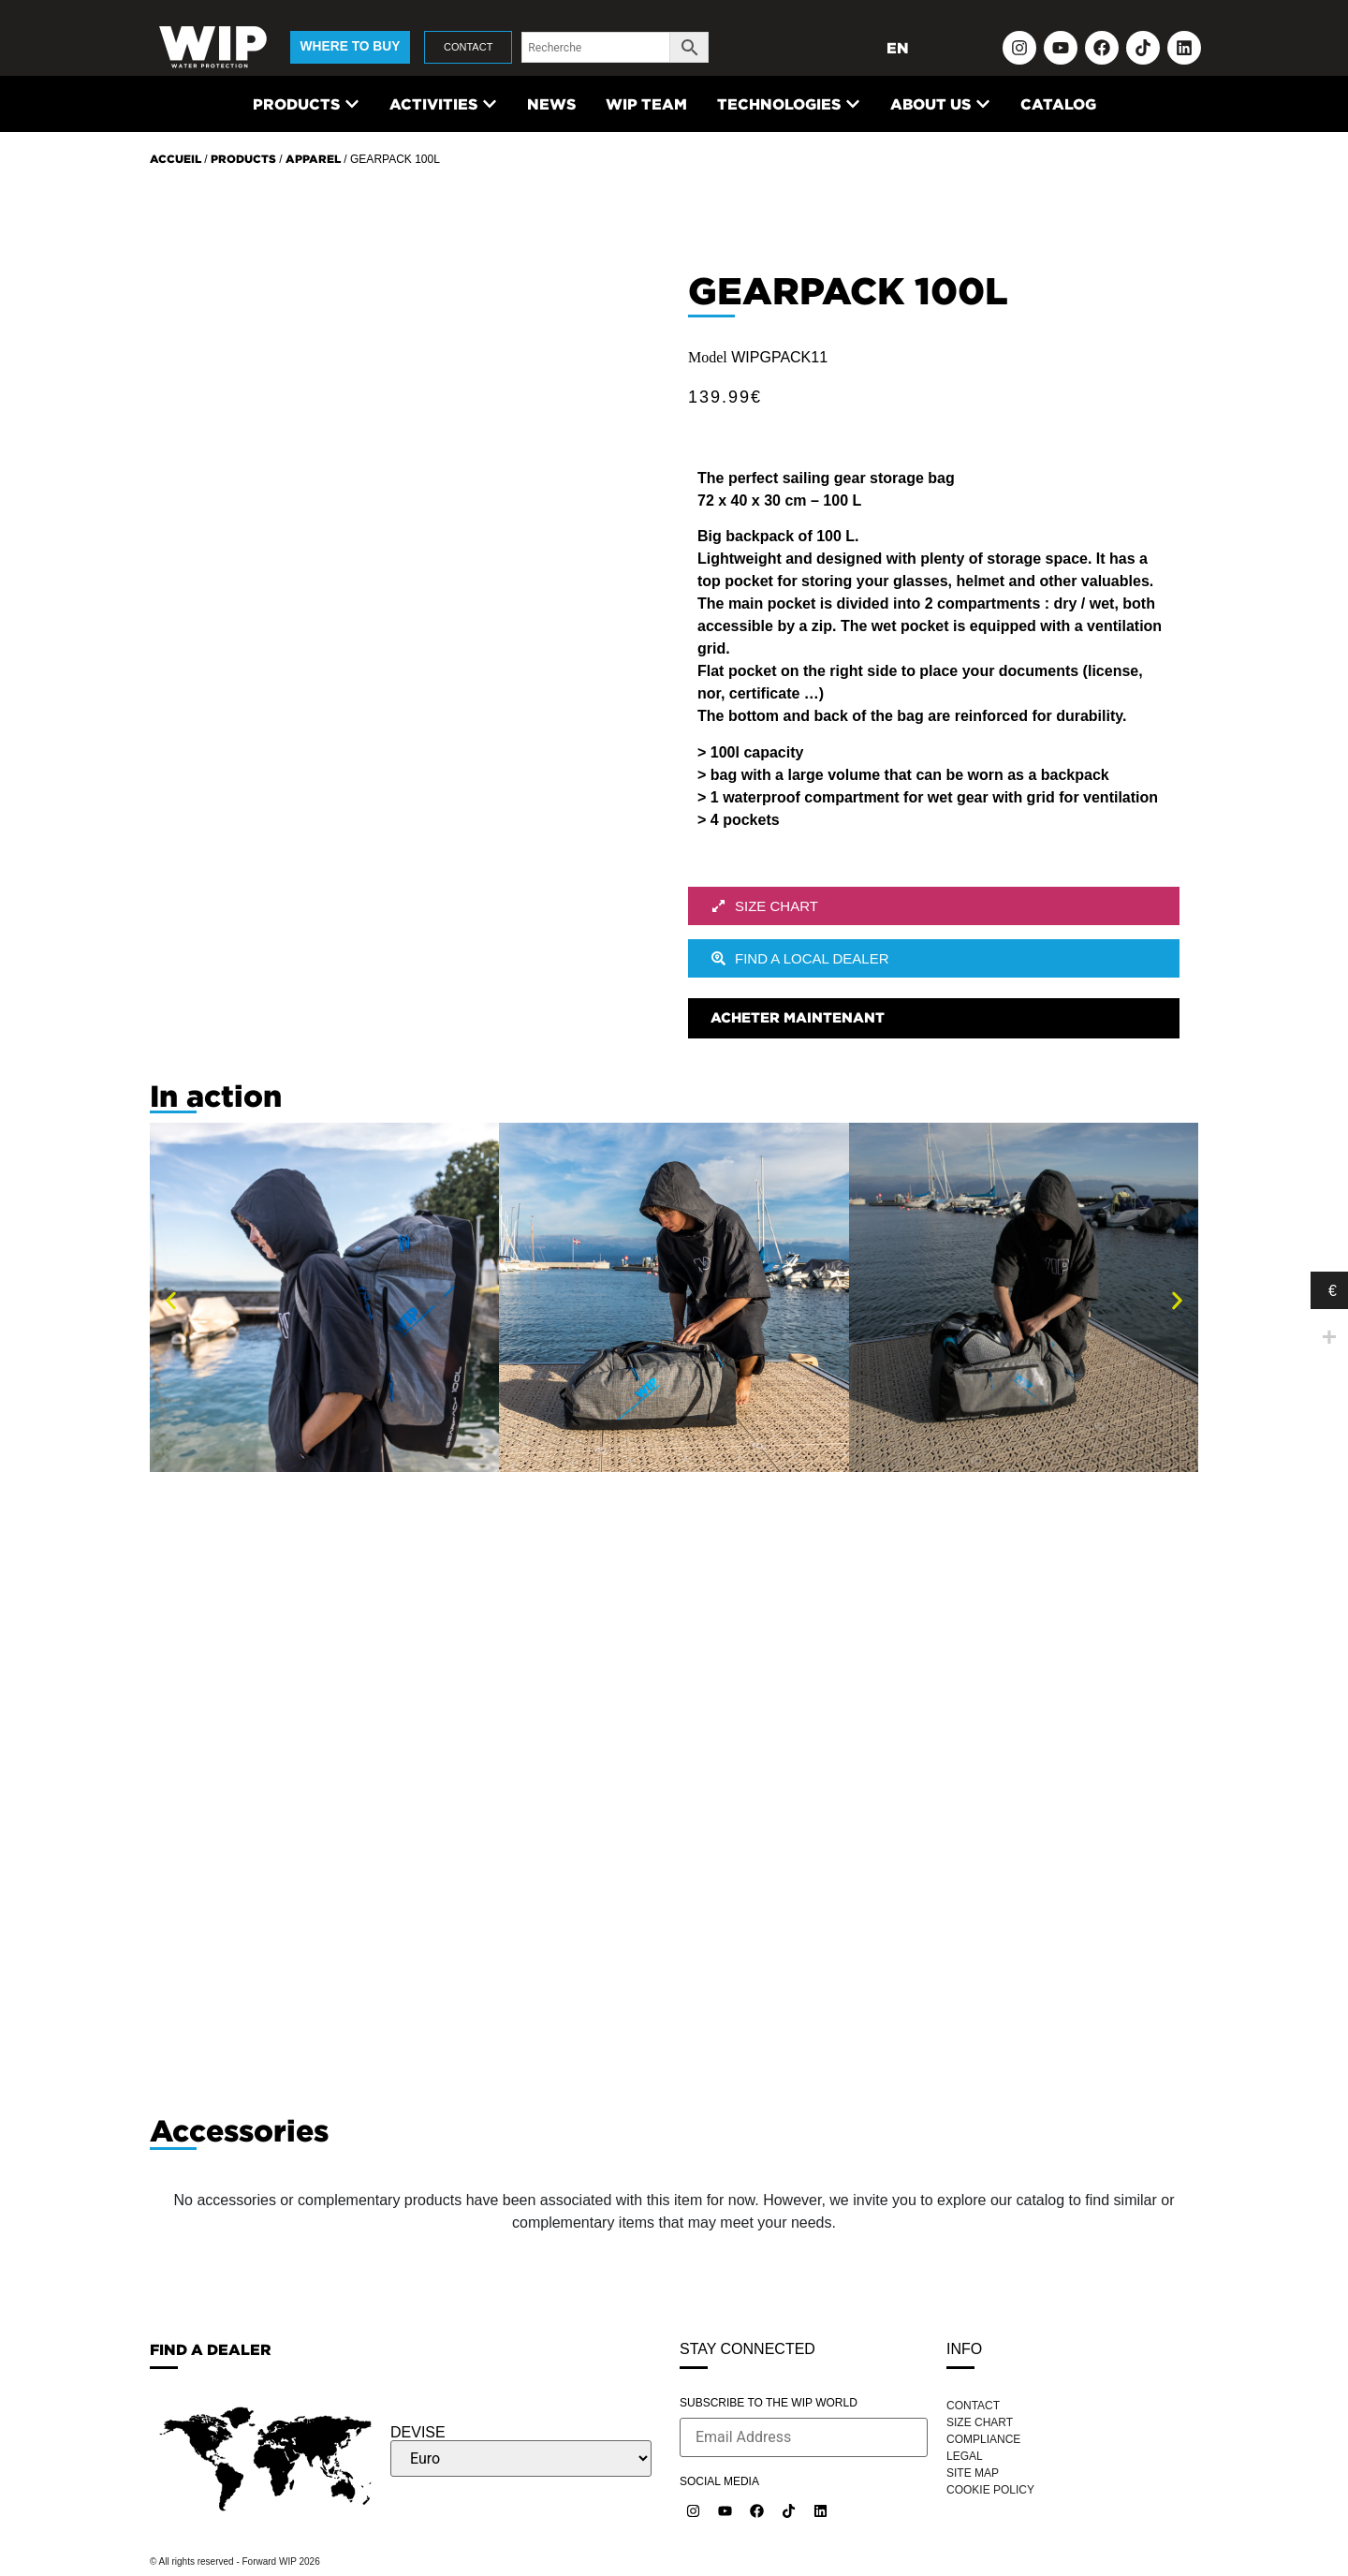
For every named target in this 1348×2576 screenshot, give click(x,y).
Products (243, 159)
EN (897, 47)
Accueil (175, 159)
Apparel (313, 159)
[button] (171, 1300)
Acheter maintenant (798, 1017)
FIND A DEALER (210, 2349)
